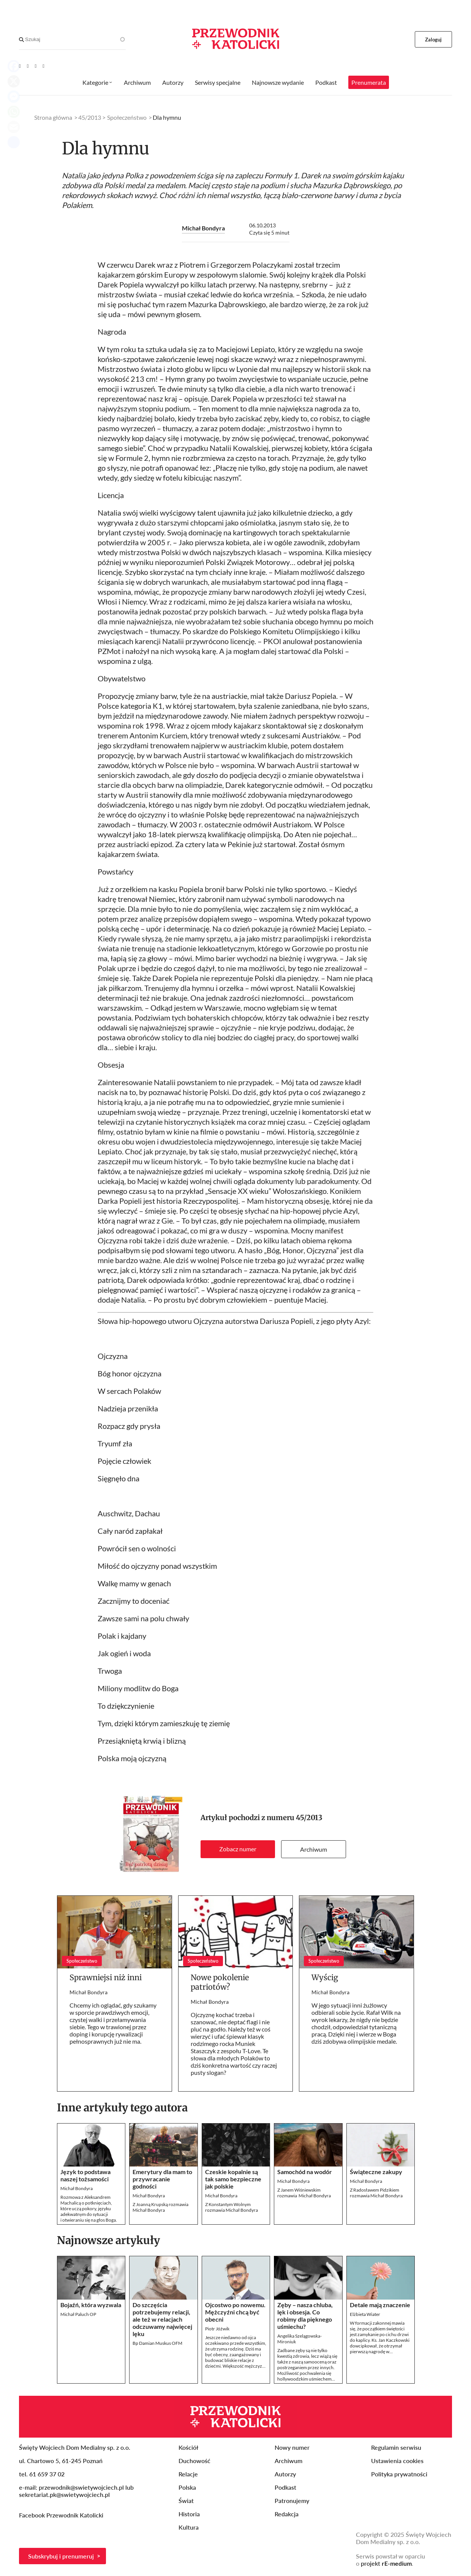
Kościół (188, 2447)
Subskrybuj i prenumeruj (61, 2556)
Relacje (188, 2474)
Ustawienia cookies (397, 2460)
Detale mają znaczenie (380, 2304)
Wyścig (324, 1977)
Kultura (189, 2527)
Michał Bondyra (203, 228)
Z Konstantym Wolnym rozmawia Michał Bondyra (231, 2207)
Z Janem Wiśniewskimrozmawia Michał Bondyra (304, 2192)
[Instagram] (43, 66)
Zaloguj (433, 40)
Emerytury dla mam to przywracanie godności (162, 2179)
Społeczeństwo (127, 117)
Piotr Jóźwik (217, 2329)
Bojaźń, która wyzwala (90, 2304)
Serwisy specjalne (217, 82)
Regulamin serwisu (396, 2447)
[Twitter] (36, 66)
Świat (186, 2500)
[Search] (21, 40)
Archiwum (313, 1849)
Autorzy (172, 82)
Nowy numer (292, 2447)
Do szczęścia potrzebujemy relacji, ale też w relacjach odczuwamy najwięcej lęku (162, 2319)
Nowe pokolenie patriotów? (220, 1982)
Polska (187, 2487)
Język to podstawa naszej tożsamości (85, 2175)
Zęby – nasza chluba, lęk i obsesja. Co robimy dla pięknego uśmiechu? (305, 2315)
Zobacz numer (237, 1848)
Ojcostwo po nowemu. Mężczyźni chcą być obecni (235, 2312)
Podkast (326, 82)
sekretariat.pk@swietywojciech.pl (64, 2494)
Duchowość (194, 2460)
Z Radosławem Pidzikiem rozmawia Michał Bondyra (376, 2192)
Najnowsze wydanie (278, 82)
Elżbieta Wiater (365, 2314)
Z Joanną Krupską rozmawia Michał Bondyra (160, 2207)
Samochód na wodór (304, 2171)
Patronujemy (292, 2500)
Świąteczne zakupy (376, 2171)
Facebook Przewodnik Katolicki (62, 2515)
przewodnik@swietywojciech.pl (81, 2487)
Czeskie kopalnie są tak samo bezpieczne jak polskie (233, 2179)
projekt (386, 2563)
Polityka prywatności (399, 2474)
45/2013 (309, 1817)
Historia (189, 2513)
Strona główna (53, 117)
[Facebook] (28, 66)
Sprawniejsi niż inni (106, 1977)
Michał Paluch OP (78, 2314)
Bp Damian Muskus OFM (157, 2343)
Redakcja (287, 2513)
